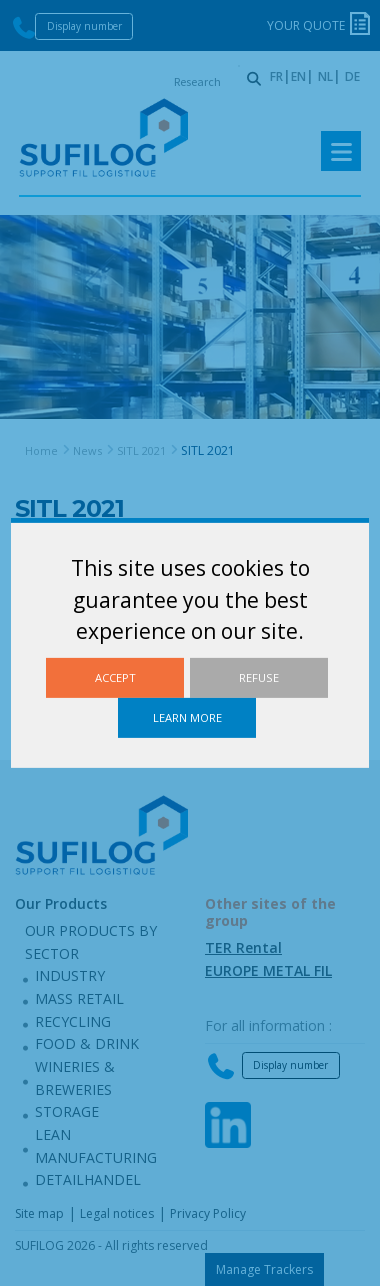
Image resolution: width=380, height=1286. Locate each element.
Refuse (259, 677)
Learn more (187, 717)
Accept (115, 677)
